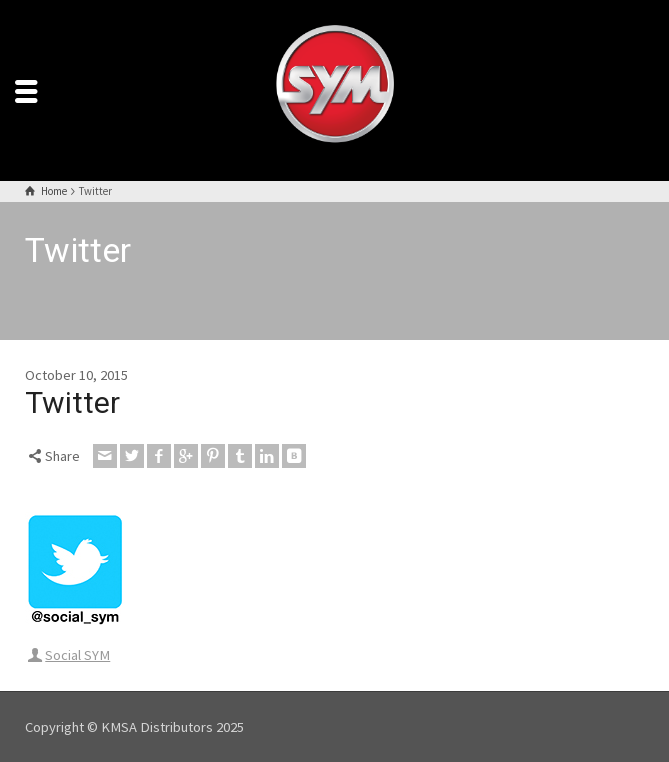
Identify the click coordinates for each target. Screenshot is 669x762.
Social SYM (77, 655)
